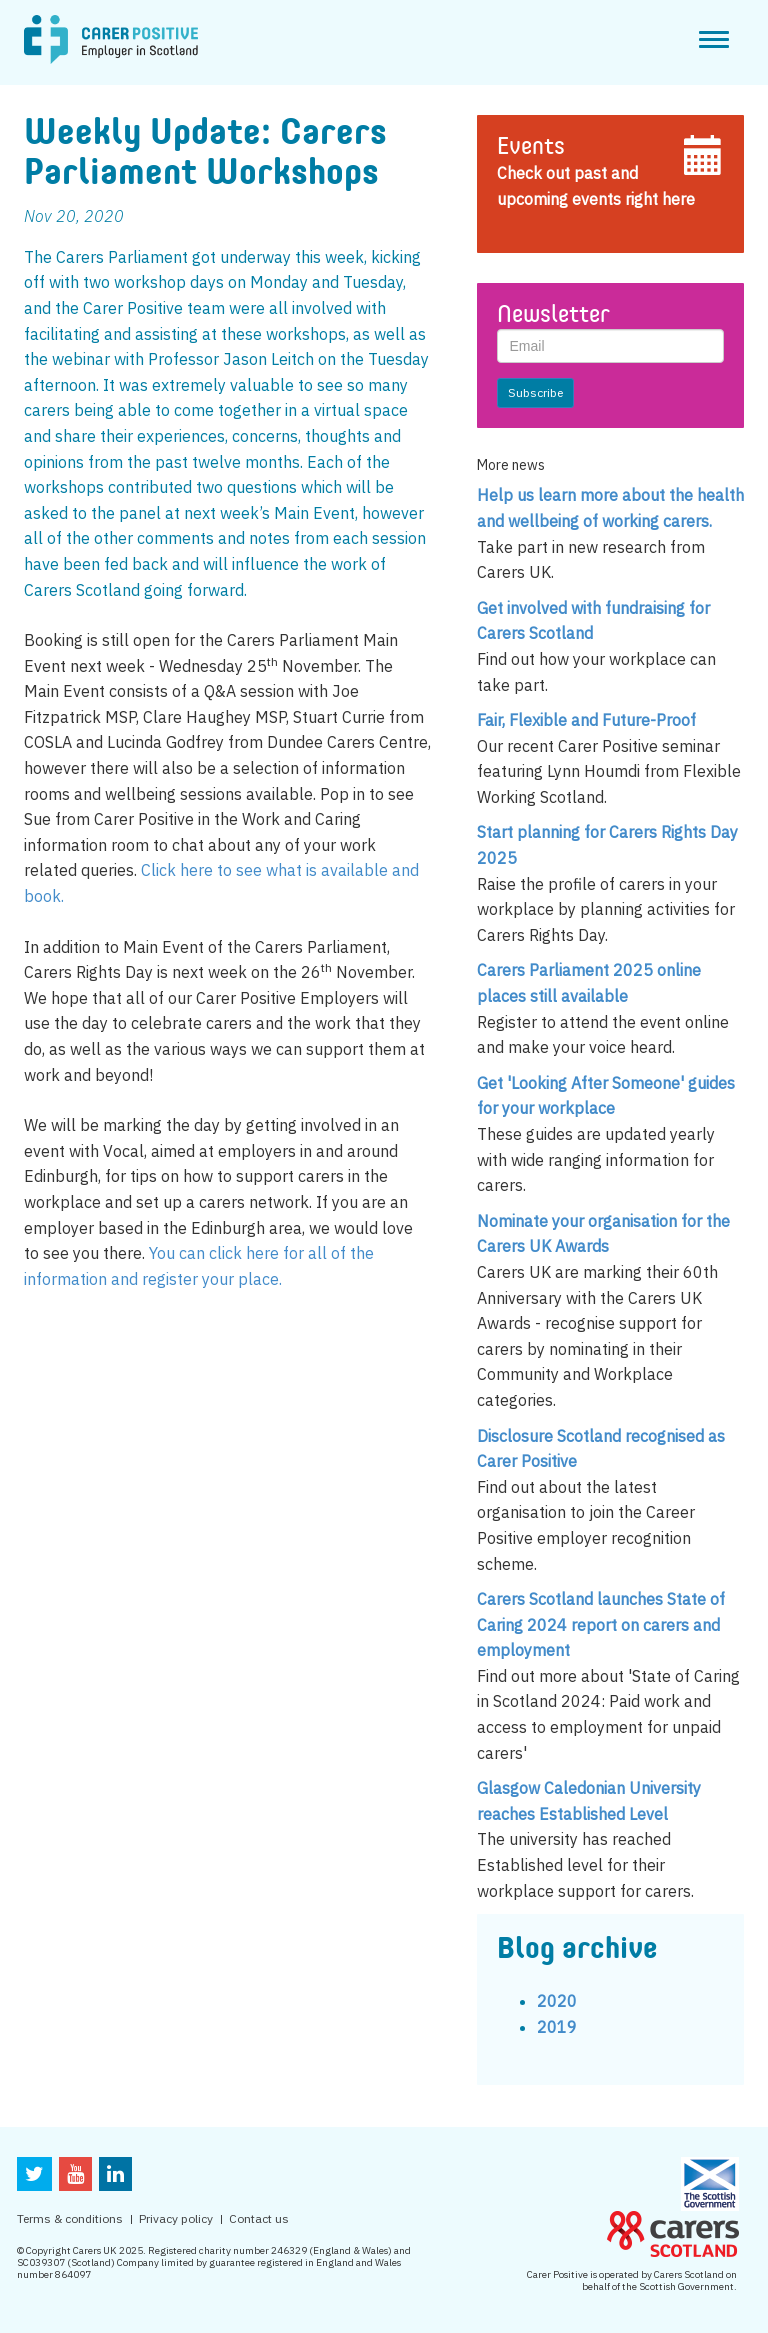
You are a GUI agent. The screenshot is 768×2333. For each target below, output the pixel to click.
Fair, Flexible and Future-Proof (586, 720)
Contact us (259, 2218)
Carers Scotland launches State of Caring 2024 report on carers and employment (601, 1624)
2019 (557, 2027)
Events (531, 148)
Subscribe (535, 392)
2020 (557, 2001)
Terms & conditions (70, 2218)
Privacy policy (176, 2218)
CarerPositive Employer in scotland (111, 40)
